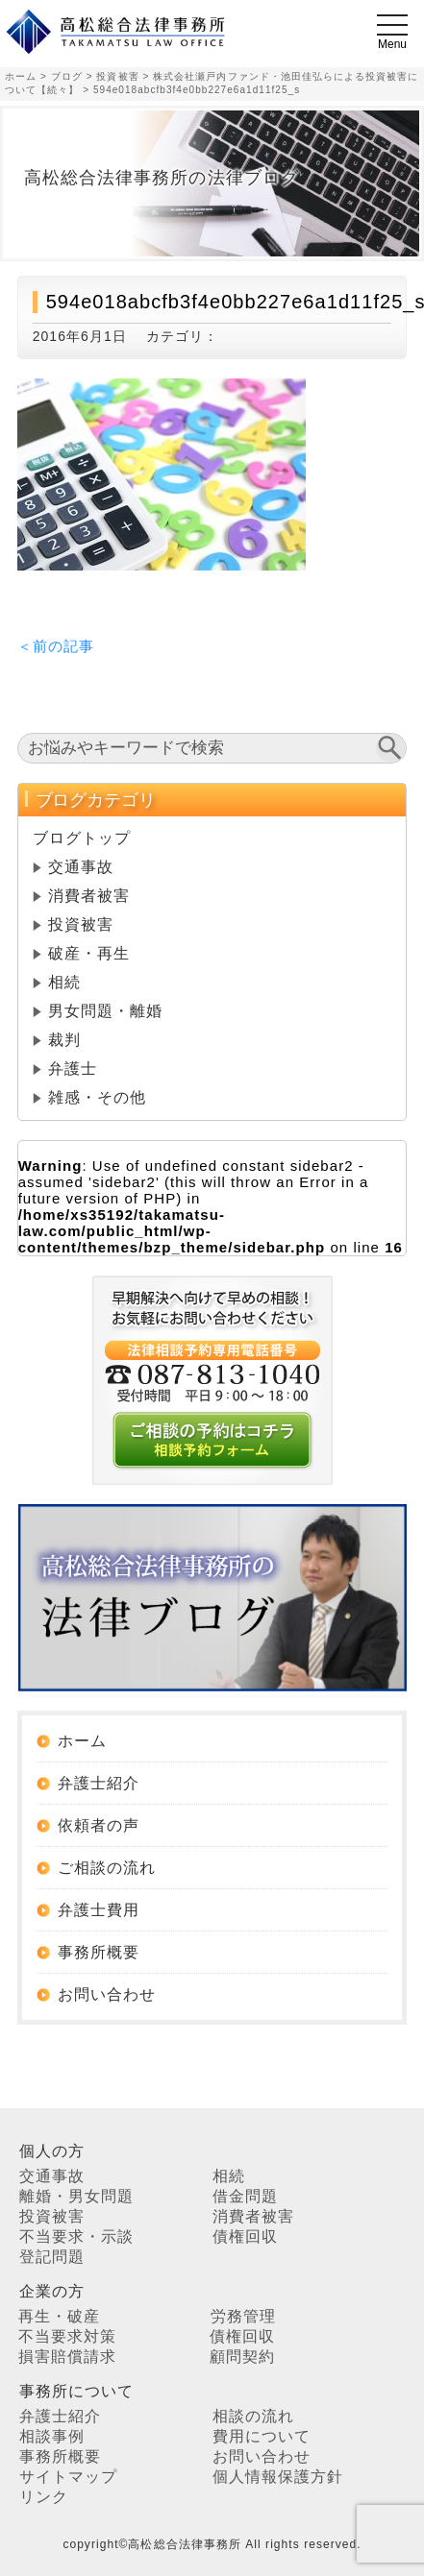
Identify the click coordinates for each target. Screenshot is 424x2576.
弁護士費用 (98, 1910)
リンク (43, 2497)
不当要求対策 (67, 2336)
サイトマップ (68, 2476)
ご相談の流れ (107, 1867)
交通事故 (80, 867)
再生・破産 (59, 2316)
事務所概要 (98, 1952)
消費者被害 (89, 895)
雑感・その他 (97, 1097)
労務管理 (243, 2316)
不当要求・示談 (76, 2236)
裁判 (64, 1040)
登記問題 (52, 2256)
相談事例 (52, 2436)
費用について (261, 2436)
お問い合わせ (107, 1994)
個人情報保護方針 (277, 2476)
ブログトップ (82, 838)
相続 (64, 982)
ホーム (82, 1741)
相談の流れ (253, 2416)
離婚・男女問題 (76, 2196)
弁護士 (72, 1068)
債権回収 (245, 2236)
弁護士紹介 (98, 1783)
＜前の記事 (55, 646)
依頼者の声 (98, 1825)
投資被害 (80, 924)
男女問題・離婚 (105, 1011)
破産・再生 (89, 953)
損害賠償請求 (67, 2356)
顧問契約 (242, 2356)
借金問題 (245, 2196)
